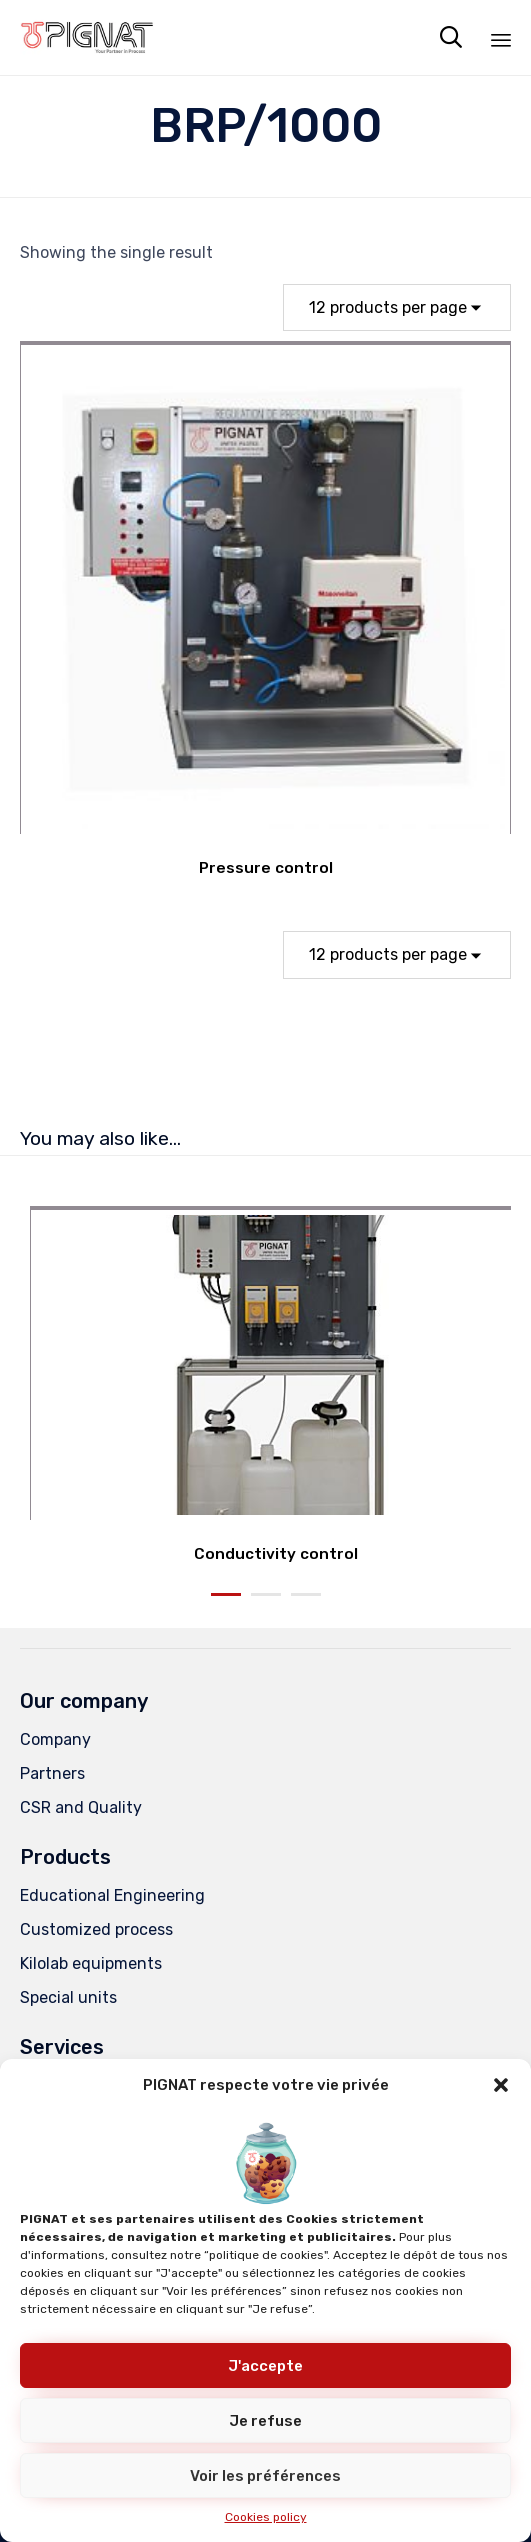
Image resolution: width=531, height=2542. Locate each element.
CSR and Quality (81, 1807)
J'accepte (265, 2366)
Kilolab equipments (91, 1963)
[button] (501, 2085)
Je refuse (265, 2421)
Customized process (96, 1929)
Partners (52, 1773)
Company (55, 1739)
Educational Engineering (112, 1895)
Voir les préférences (265, 2476)
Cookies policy (266, 2517)
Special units (68, 1997)
